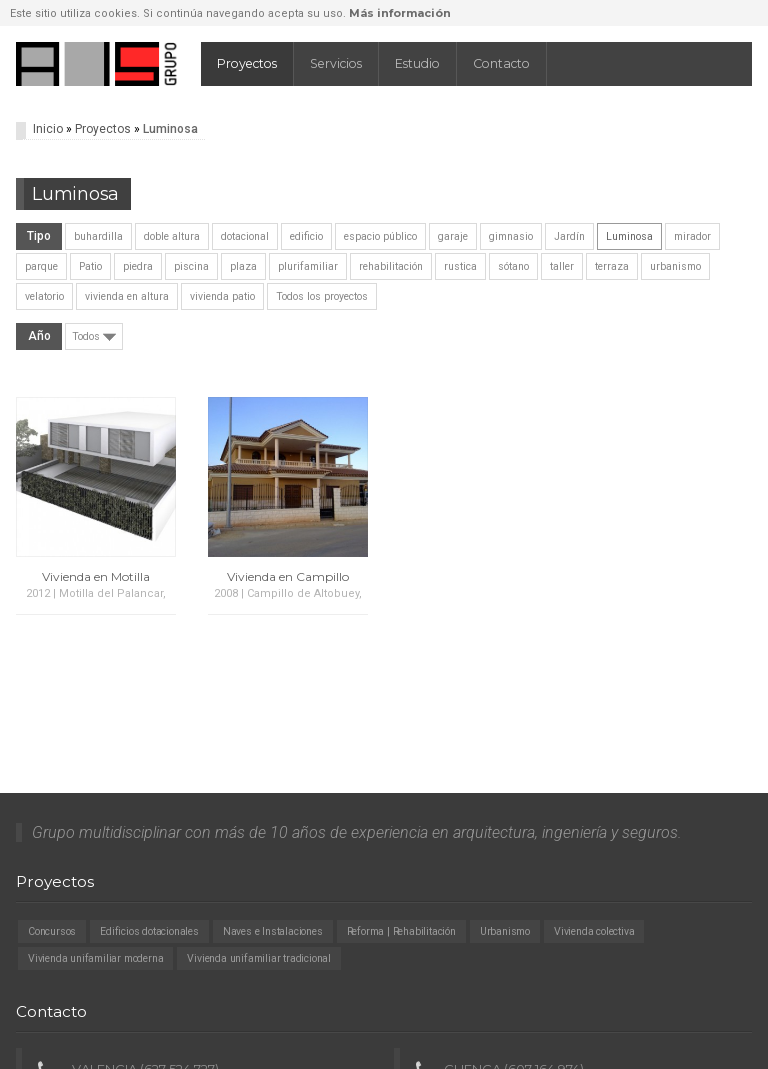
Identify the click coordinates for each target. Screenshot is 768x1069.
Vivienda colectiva (594, 931)
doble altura (172, 236)
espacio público (380, 236)
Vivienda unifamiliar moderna (95, 958)
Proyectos (247, 63)
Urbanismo (505, 931)
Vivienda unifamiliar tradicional (259, 958)
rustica (460, 266)
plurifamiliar (308, 266)
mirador (692, 236)
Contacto (501, 63)
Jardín (569, 236)
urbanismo (675, 266)
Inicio (48, 129)
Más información (400, 13)
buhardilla (98, 236)
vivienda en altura (127, 296)
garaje (453, 236)
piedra (138, 266)
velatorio (44, 296)
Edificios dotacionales (149, 931)
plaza (243, 266)
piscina (191, 266)
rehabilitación (391, 266)
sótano (513, 266)
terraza (612, 266)
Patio (90, 266)
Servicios (336, 63)
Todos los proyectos (322, 296)
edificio (306, 236)
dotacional (245, 236)
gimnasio (511, 236)
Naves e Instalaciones (273, 931)
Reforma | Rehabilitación (401, 931)
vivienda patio (222, 296)
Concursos (52, 931)
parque (41, 266)
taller (562, 266)
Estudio (417, 63)
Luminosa (629, 236)
